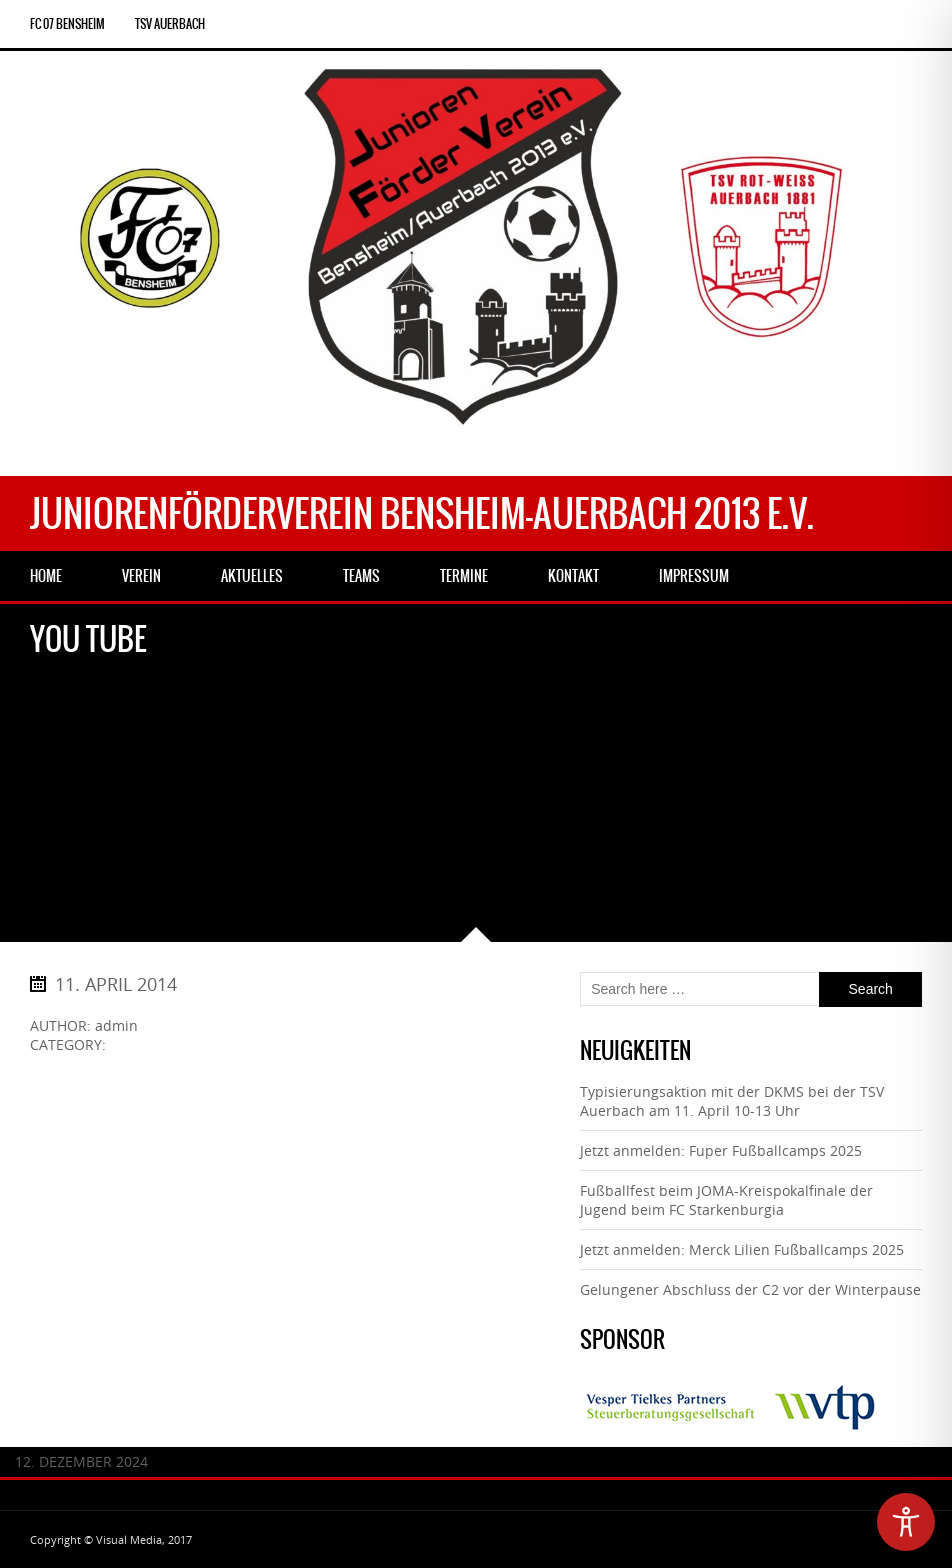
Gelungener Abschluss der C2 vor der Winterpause (750, 1289)
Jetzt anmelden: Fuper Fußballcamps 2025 (721, 1150)
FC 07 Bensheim (67, 24)
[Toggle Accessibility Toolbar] (906, 1522)
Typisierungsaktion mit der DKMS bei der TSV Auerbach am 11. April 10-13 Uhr (732, 1101)
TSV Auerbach (170, 24)
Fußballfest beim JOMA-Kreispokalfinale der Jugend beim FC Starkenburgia (726, 1200)
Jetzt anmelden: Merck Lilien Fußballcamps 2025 (742, 1249)
